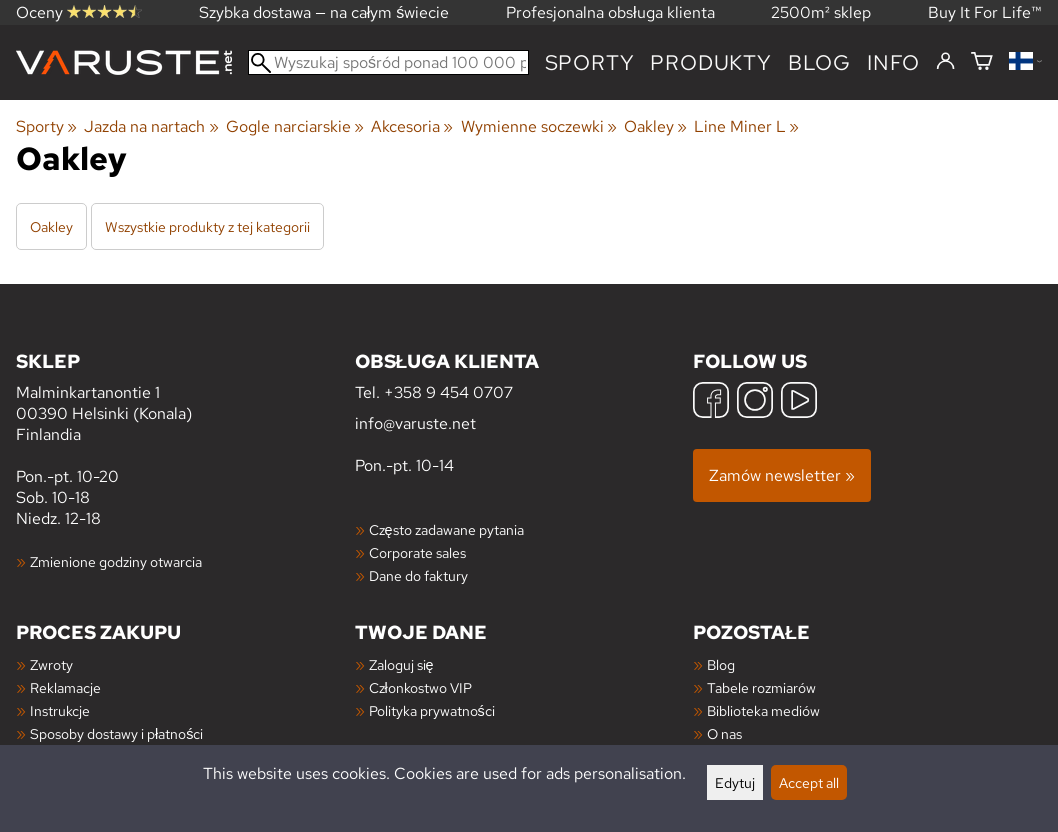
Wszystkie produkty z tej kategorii (207, 226)
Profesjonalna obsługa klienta (610, 12)
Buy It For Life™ (985, 12)
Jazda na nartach (151, 126)
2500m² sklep (821, 12)
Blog (721, 664)
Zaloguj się (401, 664)
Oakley (655, 126)
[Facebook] (711, 402)
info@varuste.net (415, 423)
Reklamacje (65, 687)
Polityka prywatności (432, 710)
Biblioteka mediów (763, 710)
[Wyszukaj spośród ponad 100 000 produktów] (388, 62)
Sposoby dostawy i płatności (116, 733)
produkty (710, 62)
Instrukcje (60, 710)
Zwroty (51, 664)
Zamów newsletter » (782, 475)
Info (893, 62)
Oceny (79, 12)
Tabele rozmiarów (761, 687)
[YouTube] (799, 402)
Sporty (590, 62)
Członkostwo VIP (420, 687)
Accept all (809, 782)
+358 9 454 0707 (448, 392)
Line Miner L (746, 126)
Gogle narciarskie (295, 126)
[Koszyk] (982, 62)
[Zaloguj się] (945, 62)
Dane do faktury (418, 575)
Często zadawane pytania (446, 529)
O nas (724, 733)
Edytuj (735, 782)
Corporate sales (417, 552)
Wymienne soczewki (539, 126)
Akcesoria (412, 126)
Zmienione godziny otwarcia (116, 561)
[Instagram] (755, 402)
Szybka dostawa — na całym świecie (324, 12)
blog (819, 62)
